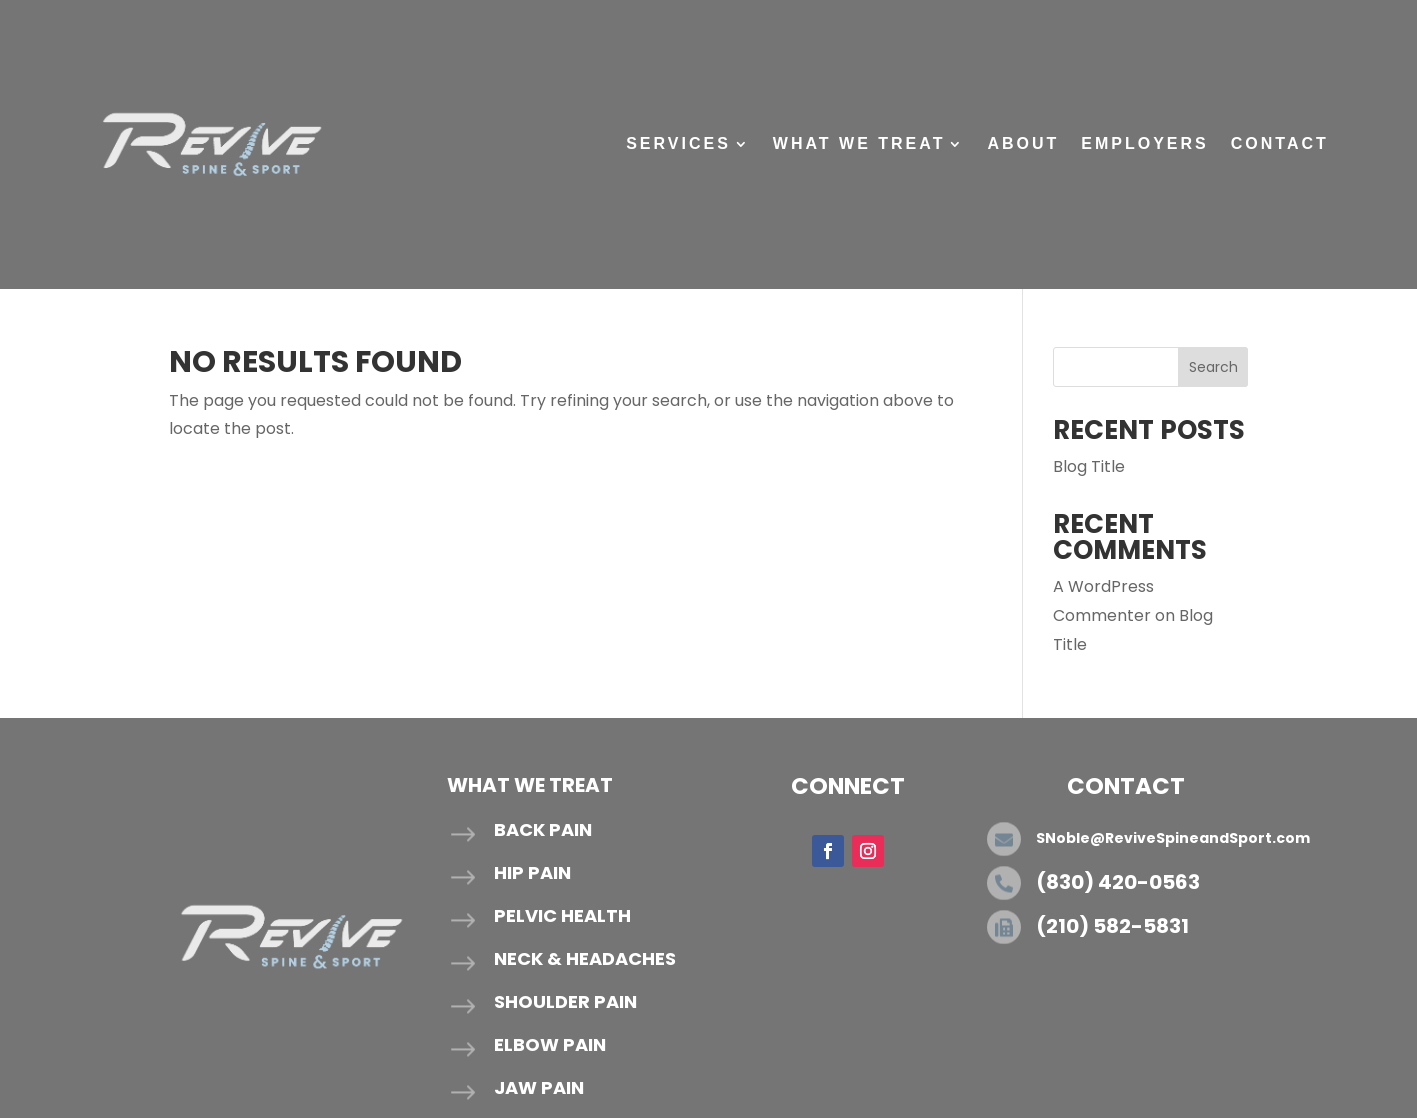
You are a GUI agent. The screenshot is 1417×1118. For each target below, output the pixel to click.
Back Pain (543, 829)
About (1023, 143)
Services (678, 143)
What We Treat (859, 143)
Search (1213, 367)
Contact (1280, 143)
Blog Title (1089, 466)
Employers (1144, 143)
